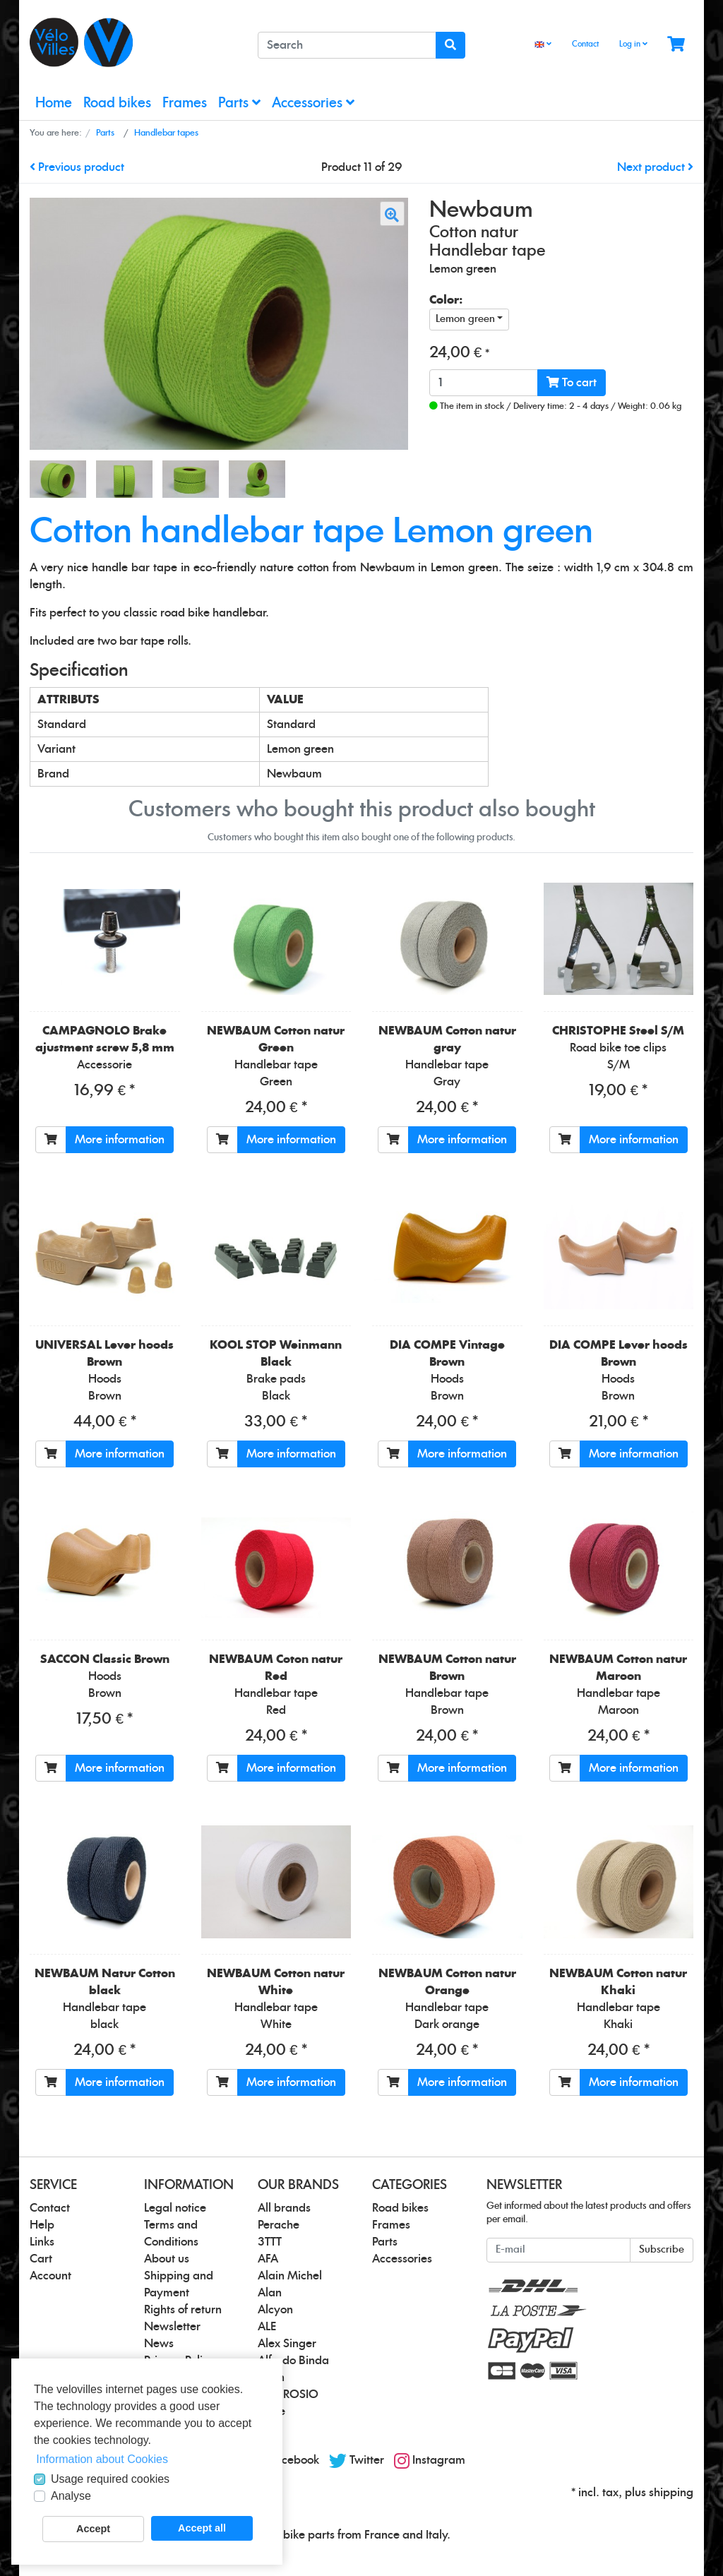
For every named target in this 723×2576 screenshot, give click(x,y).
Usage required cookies (110, 2479)
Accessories (313, 102)
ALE (267, 2326)
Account (50, 2276)
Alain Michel (290, 2276)
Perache (278, 2225)
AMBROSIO (288, 2394)
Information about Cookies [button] (102, 2459)
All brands (284, 2208)
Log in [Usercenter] (633, 44)
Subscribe (661, 2250)
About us (166, 2259)
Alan (270, 2292)
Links (42, 2242)
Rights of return (183, 2309)
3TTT (270, 2242)
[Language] (543, 45)
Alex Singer (287, 2343)
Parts (239, 102)
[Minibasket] (676, 45)
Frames (184, 103)
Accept (93, 2528)
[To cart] (50, 1139)
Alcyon (275, 2309)
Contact (585, 44)
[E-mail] (558, 2250)
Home (53, 103)
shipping (671, 2492)
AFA (268, 2259)
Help (42, 2225)
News (159, 2343)
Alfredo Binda (293, 2360)
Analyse (71, 2496)
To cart (571, 382)
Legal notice (175, 2208)
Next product (655, 167)
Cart (41, 2259)
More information (120, 1139)
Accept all (202, 2528)
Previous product (77, 167)
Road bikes (117, 103)
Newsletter (172, 2326)
